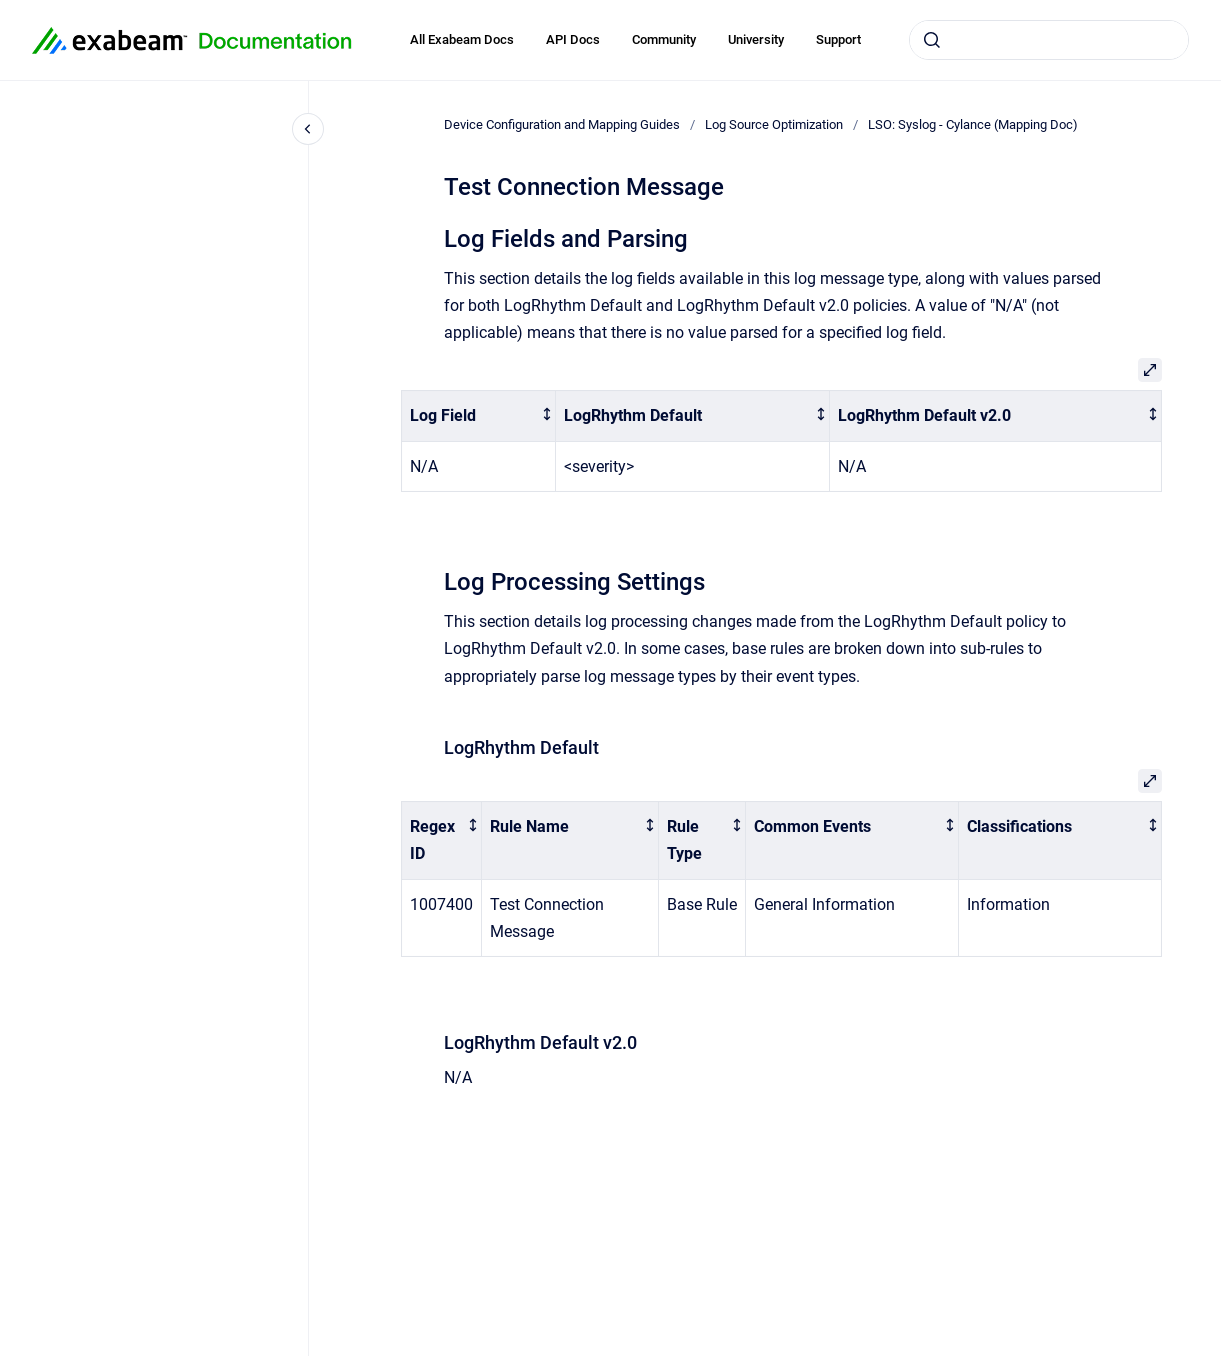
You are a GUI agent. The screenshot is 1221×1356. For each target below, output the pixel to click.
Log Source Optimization (774, 124)
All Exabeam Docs (462, 39)
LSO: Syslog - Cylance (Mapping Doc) (973, 124)
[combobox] (1049, 40)
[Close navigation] (308, 129)
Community (664, 39)
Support (838, 39)
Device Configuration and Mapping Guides (562, 124)
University (756, 39)
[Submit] (932, 40)
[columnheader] (478, 416)
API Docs (573, 39)
